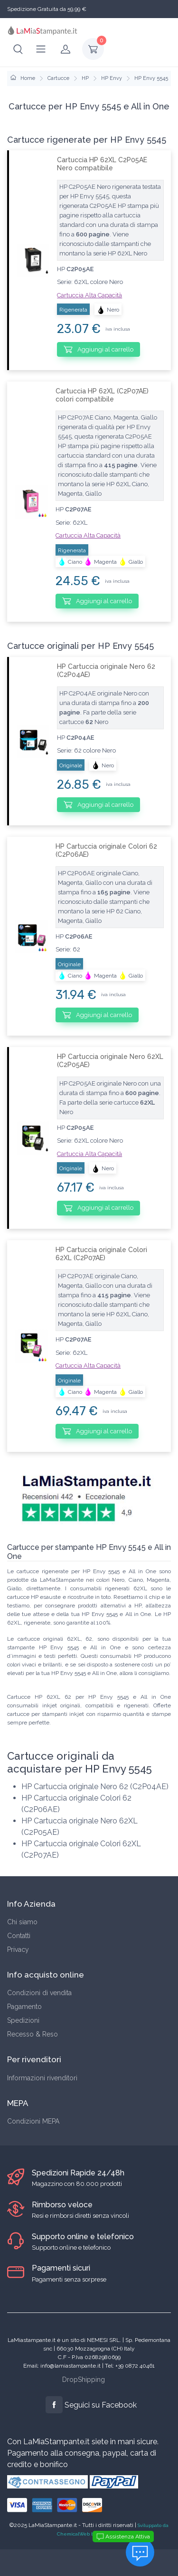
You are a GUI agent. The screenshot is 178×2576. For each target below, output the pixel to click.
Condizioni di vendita (39, 1993)
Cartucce (58, 78)
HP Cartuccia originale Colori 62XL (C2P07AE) (101, 1254)
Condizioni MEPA (33, 2121)
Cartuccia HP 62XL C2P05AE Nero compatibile (102, 164)
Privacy (18, 1949)
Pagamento (24, 2006)
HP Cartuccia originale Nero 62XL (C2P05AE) (110, 1060)
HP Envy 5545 (151, 78)
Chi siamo (22, 1922)
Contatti (18, 1935)
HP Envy (111, 78)
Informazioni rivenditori (42, 2078)
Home (22, 78)
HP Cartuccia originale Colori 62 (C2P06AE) (106, 850)
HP (85, 78)
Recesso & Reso (32, 2034)
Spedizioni (23, 2020)
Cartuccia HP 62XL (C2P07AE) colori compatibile (102, 395)
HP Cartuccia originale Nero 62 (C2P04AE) (106, 670)
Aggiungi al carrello (98, 349)
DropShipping (83, 2379)
